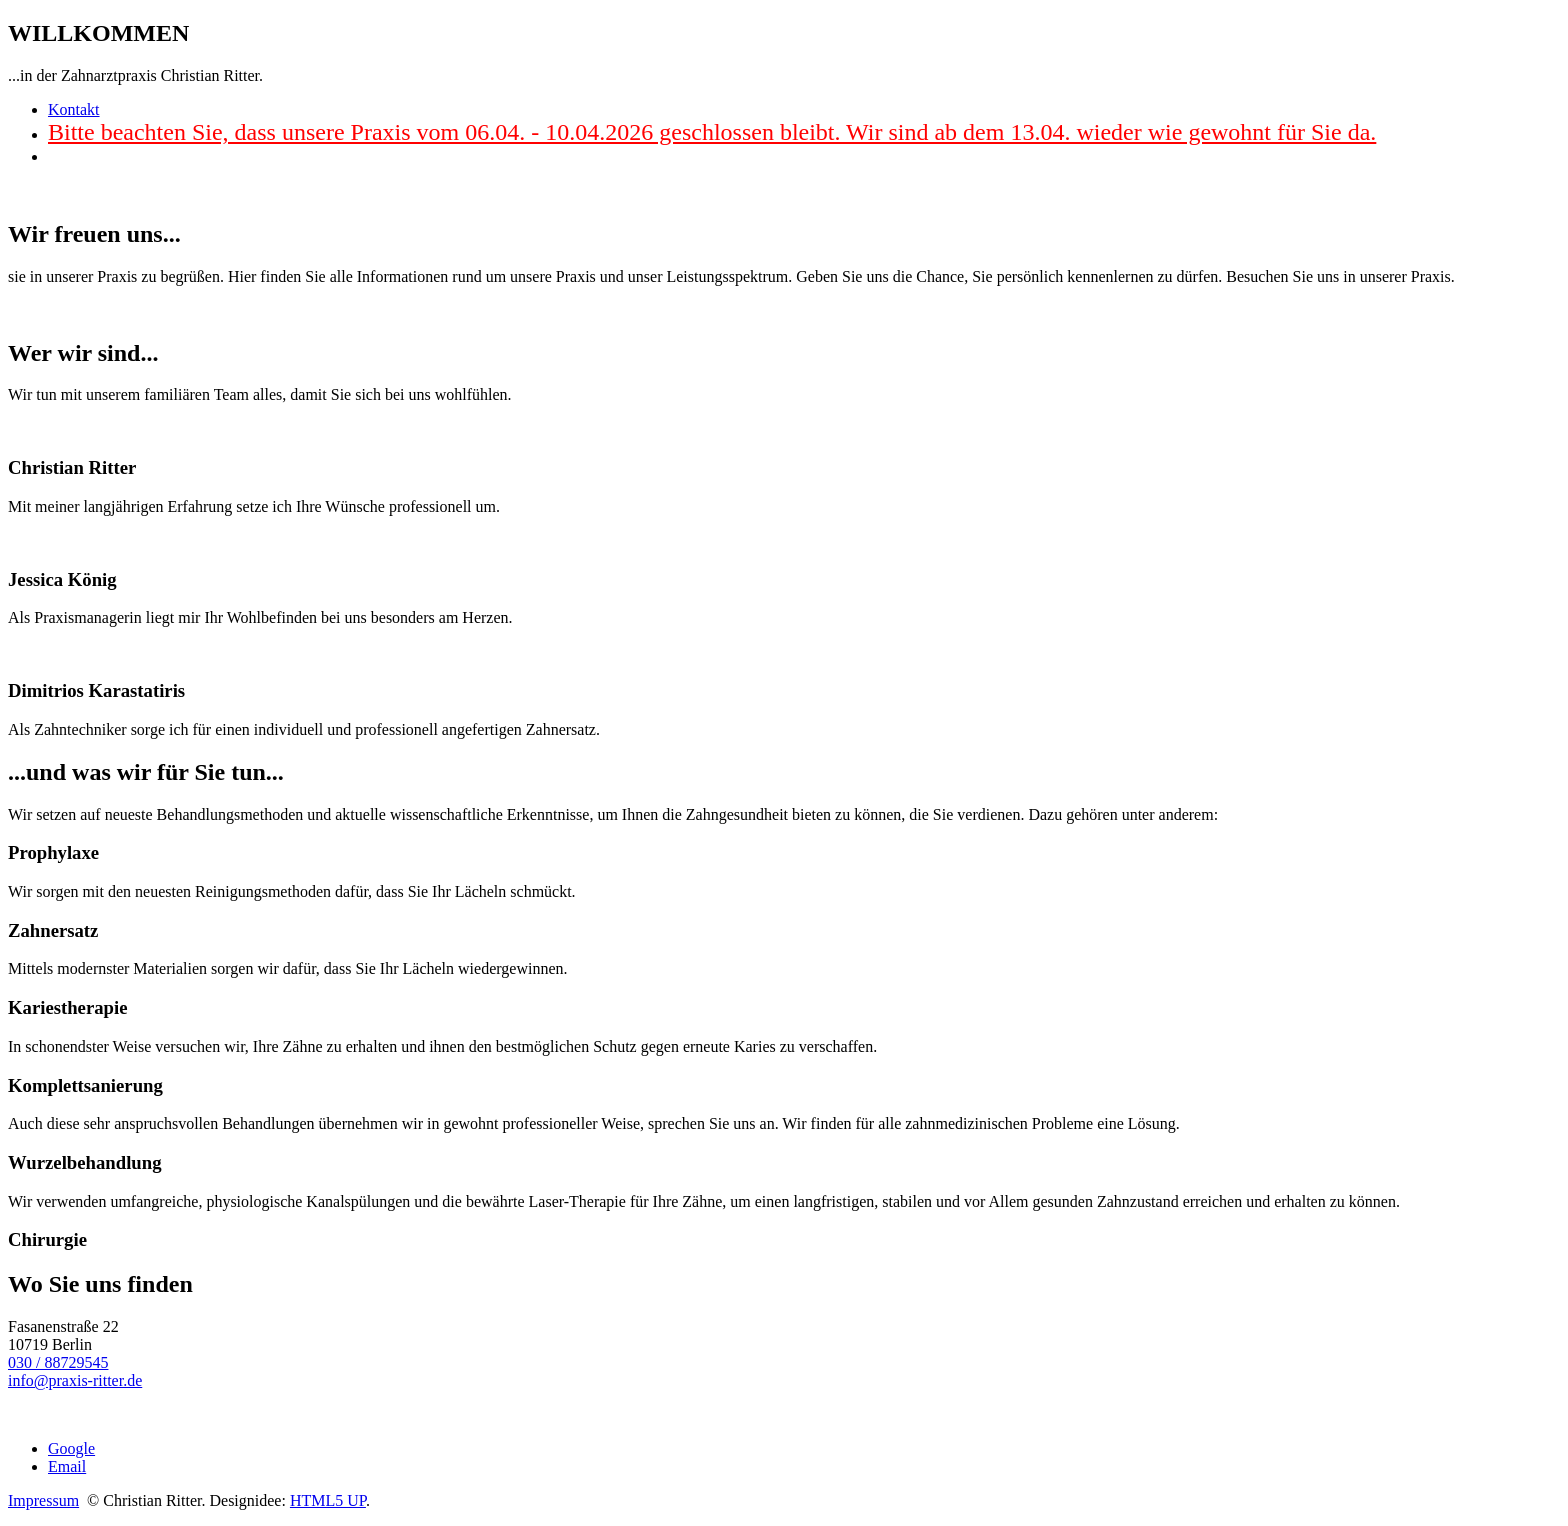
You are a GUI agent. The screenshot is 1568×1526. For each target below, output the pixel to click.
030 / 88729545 (58, 1362)
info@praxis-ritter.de (75, 1380)
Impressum (43, 1500)
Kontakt (74, 109)
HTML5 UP (328, 1500)
